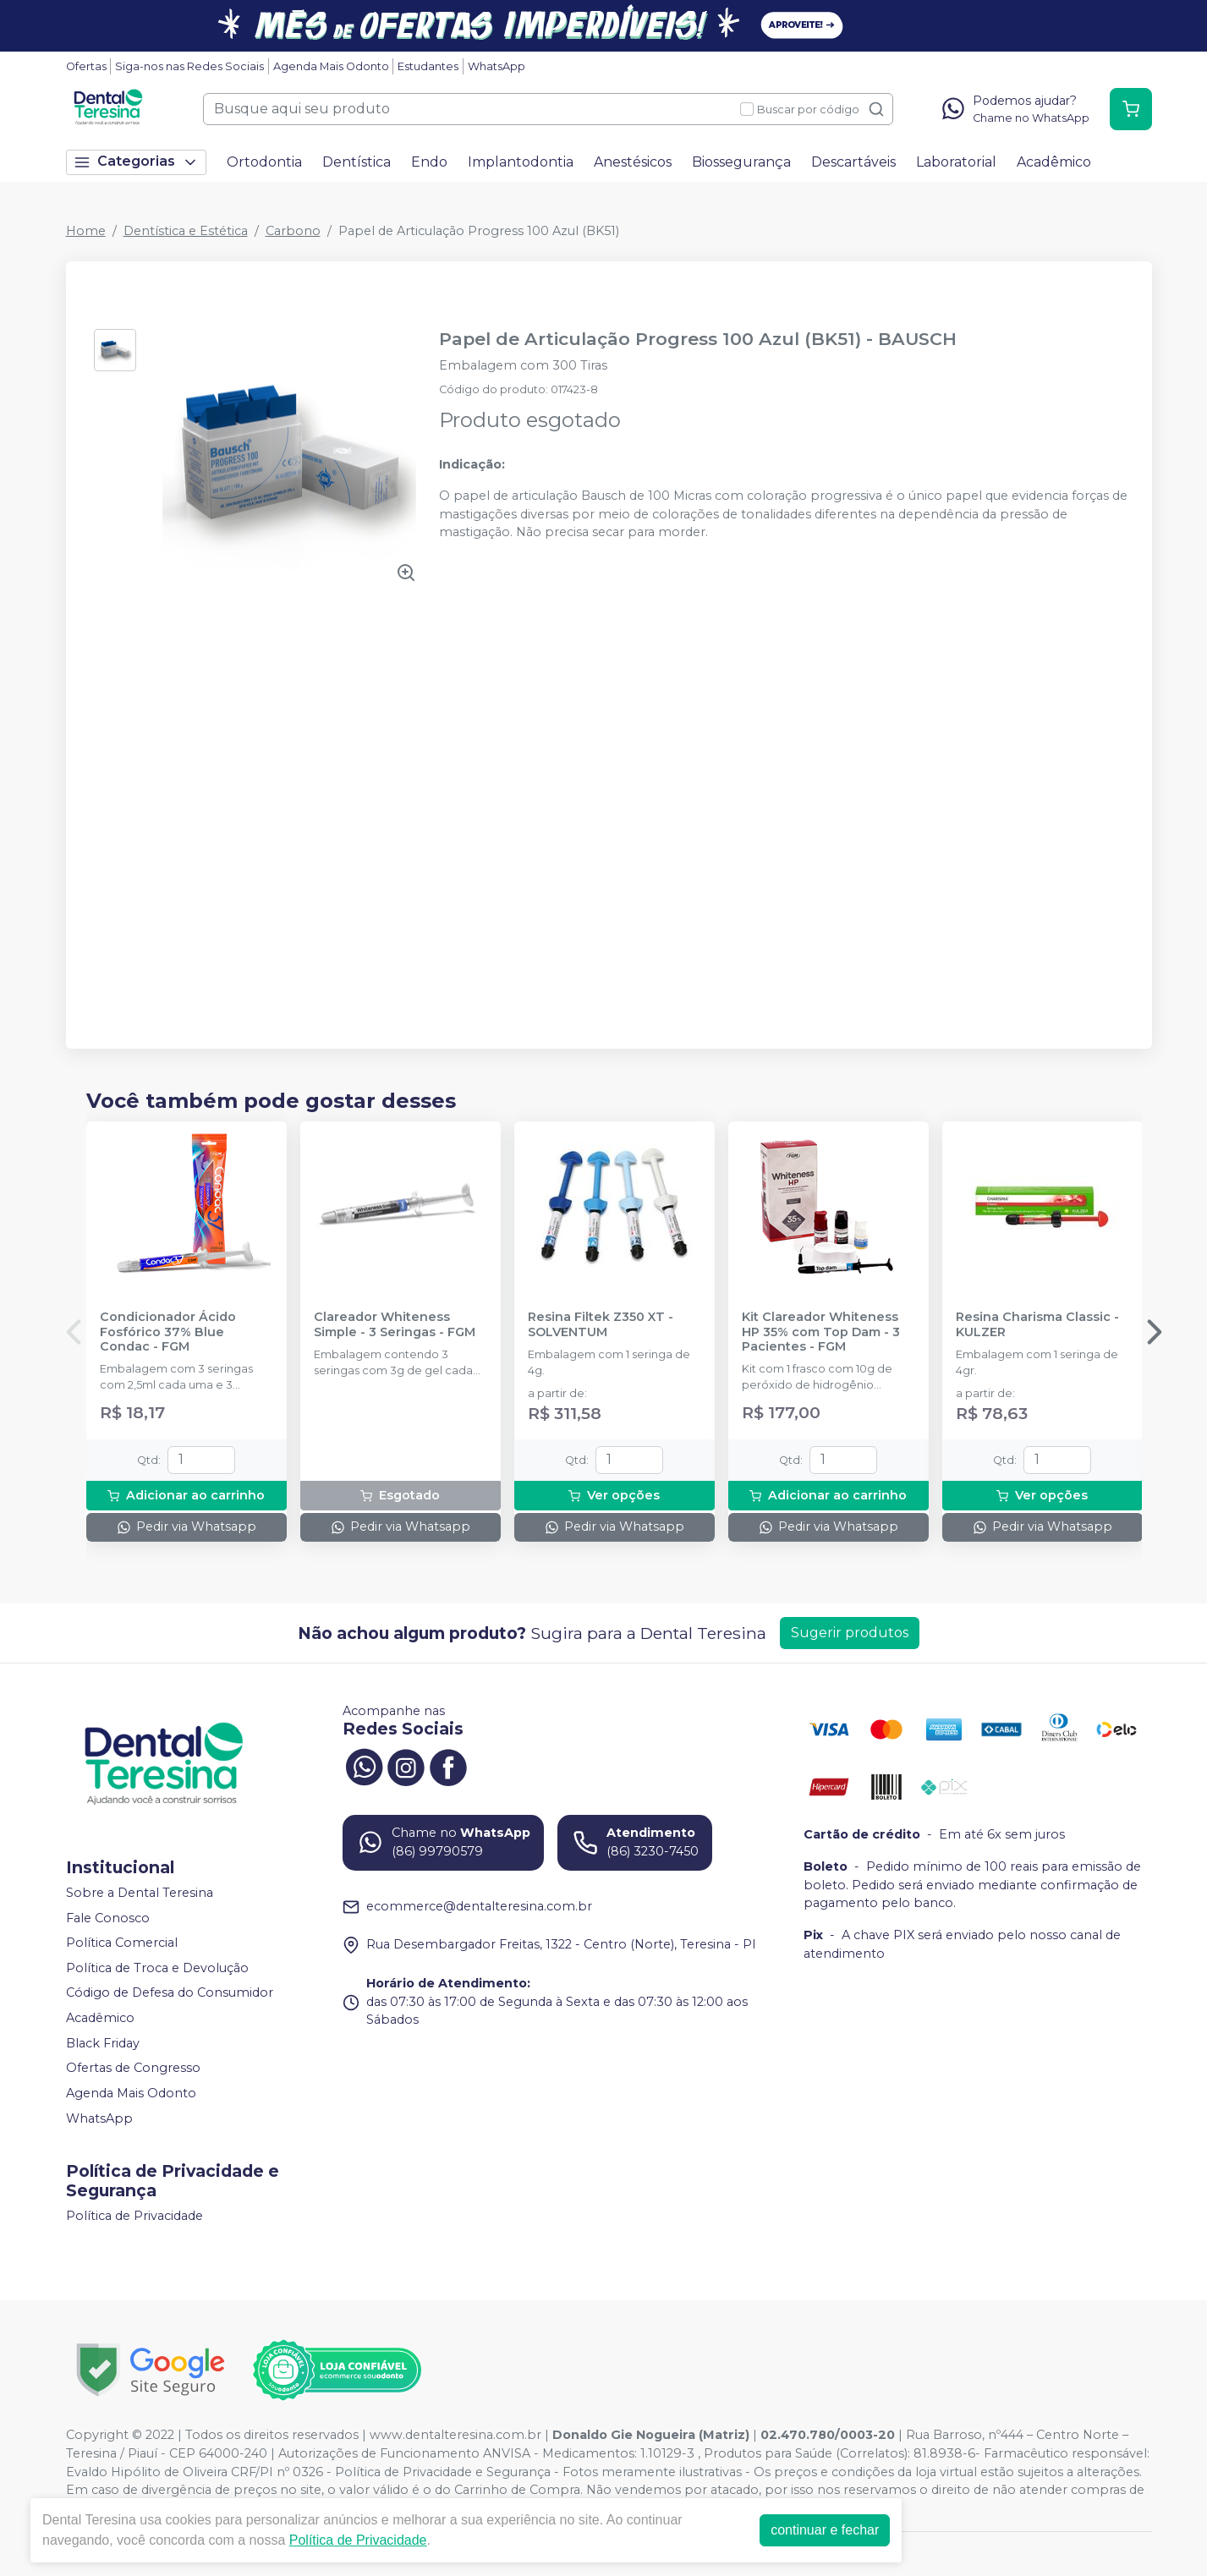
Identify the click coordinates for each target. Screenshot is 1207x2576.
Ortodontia (264, 162)
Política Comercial (122, 1942)
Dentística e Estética (185, 230)
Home (86, 230)
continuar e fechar (825, 2530)
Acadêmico (1054, 162)
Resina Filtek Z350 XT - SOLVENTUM (600, 1324)
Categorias (136, 162)
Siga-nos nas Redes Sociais (189, 66)
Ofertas (86, 66)
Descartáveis (853, 162)
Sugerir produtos (849, 1633)
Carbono (293, 230)
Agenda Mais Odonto (331, 66)
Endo (429, 162)
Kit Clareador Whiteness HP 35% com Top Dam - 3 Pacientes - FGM (821, 1332)
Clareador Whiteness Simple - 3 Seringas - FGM (394, 1324)
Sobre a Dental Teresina (139, 1892)
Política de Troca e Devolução (157, 1968)
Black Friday (103, 2043)
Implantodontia (520, 162)
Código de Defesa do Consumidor (169, 1993)
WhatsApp (496, 66)
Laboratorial (956, 162)
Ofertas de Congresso (133, 2068)
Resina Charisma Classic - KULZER (1037, 1324)
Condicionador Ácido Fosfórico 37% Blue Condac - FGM (168, 1332)
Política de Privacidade (134, 2215)
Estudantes (428, 66)
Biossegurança (741, 162)
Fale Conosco (108, 1918)
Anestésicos (633, 162)
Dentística (356, 162)
